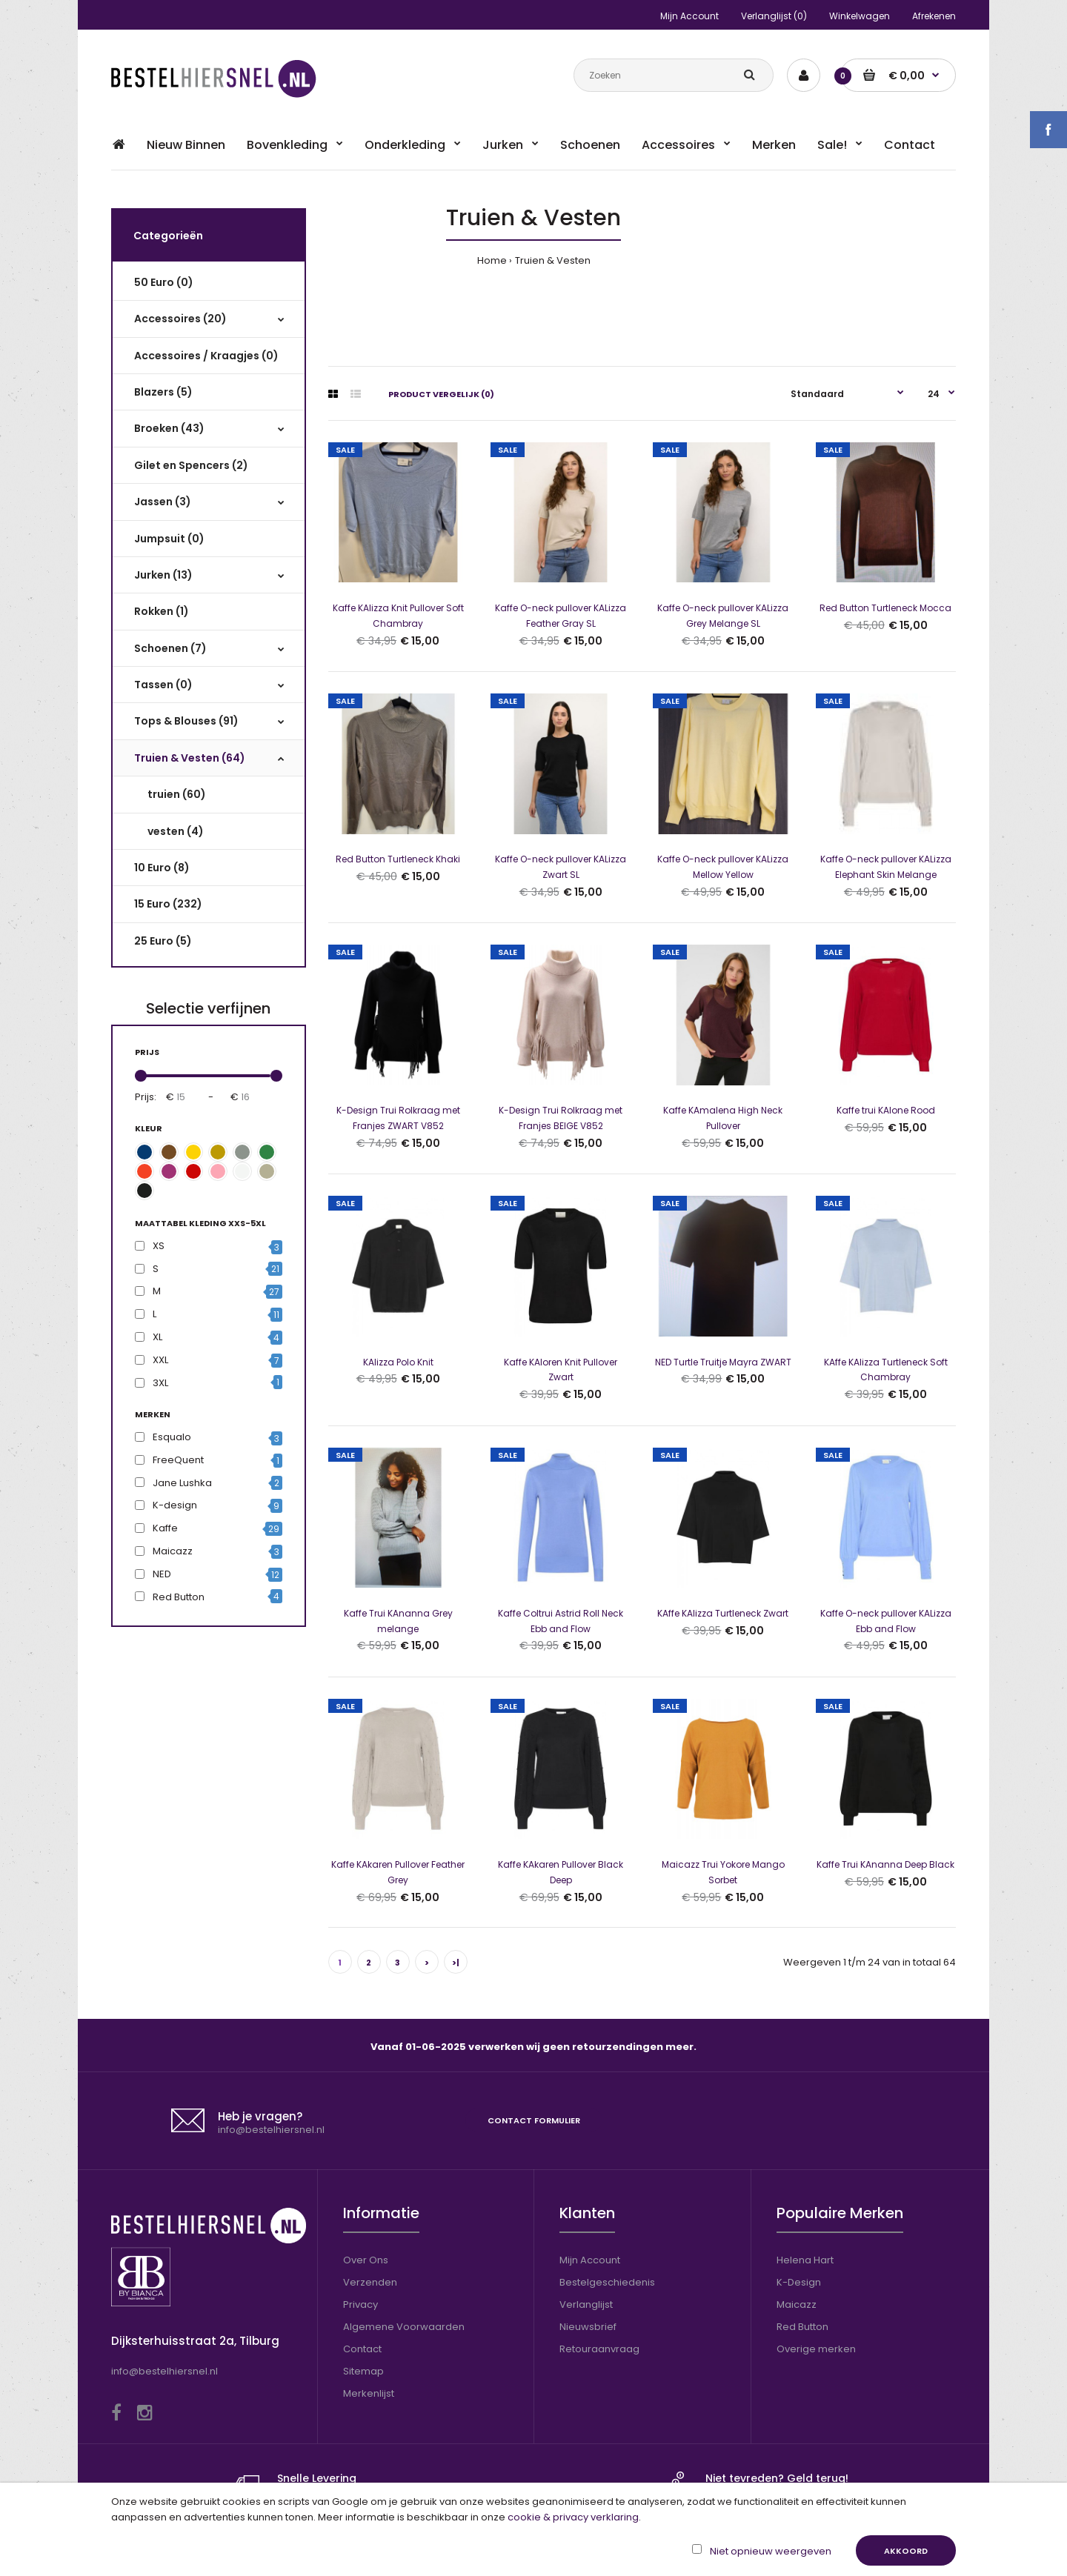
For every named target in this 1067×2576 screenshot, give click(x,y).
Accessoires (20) (181, 318)
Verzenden (370, 2282)
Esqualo (172, 1437)
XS (158, 1246)
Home (492, 260)
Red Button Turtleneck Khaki (398, 859)
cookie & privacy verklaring (573, 2517)
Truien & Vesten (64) (190, 757)
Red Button (179, 1597)
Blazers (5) (164, 392)
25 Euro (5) (164, 940)
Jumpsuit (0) (170, 538)
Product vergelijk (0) (441, 394)
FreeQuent (178, 1460)
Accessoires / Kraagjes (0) (207, 355)
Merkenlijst (368, 2393)
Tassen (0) (164, 684)
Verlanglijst (586, 2304)
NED (162, 1574)
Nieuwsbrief (587, 2327)
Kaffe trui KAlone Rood (886, 1110)
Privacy (360, 2304)
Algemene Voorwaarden (404, 2327)
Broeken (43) (170, 428)
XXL (160, 1360)
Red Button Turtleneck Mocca (885, 608)
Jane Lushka (182, 1483)
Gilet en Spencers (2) (192, 465)
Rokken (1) (162, 611)
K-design (175, 1505)
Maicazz (173, 1551)
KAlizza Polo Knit (398, 1362)
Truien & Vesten (553, 260)
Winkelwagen (859, 16)
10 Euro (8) (162, 867)
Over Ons (365, 2260)
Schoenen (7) (171, 648)
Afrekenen (934, 16)
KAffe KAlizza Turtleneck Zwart (722, 1613)
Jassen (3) (163, 501)
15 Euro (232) (169, 903)
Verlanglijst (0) (774, 16)
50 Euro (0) (164, 282)
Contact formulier (534, 2123)
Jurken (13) (164, 575)
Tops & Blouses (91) (187, 720)
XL (157, 1337)
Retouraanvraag (599, 2349)
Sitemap (363, 2371)
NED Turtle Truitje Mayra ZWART (723, 1362)
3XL (160, 1383)
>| (455, 1962)
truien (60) (179, 794)
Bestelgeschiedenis (607, 2282)
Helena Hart (805, 2260)
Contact (362, 2349)
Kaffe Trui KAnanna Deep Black (885, 1864)
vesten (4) (178, 831)
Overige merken (816, 2349)
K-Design (799, 2282)
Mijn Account (689, 16)
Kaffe (165, 1528)
